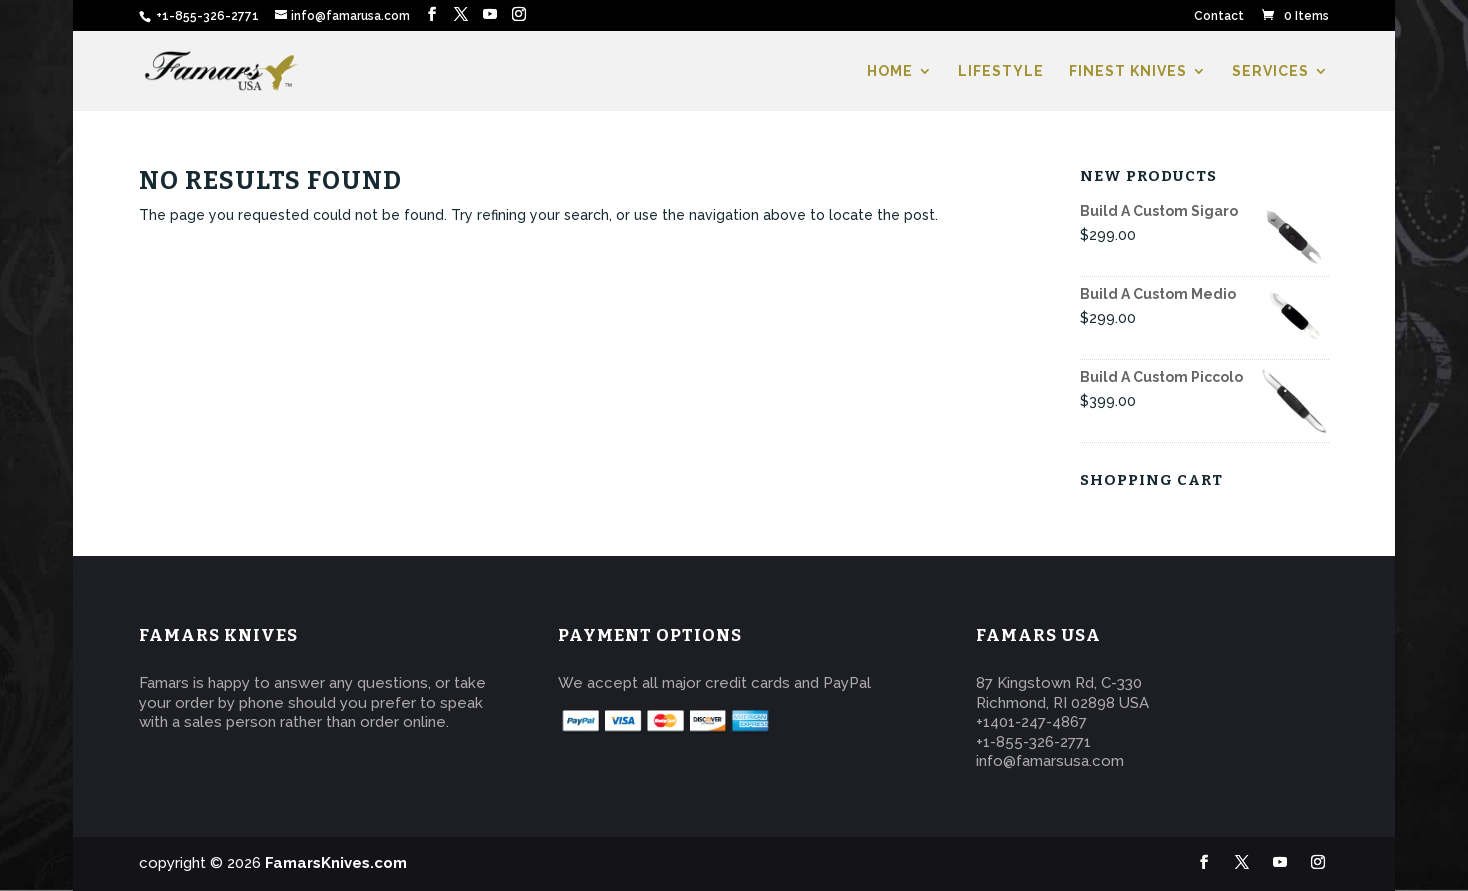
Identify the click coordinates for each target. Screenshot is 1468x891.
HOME (890, 71)
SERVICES (1270, 71)
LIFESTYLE (1001, 71)
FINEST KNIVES (1128, 71)
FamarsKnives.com (336, 863)
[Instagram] (519, 14)
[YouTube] (490, 14)
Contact (1219, 16)
